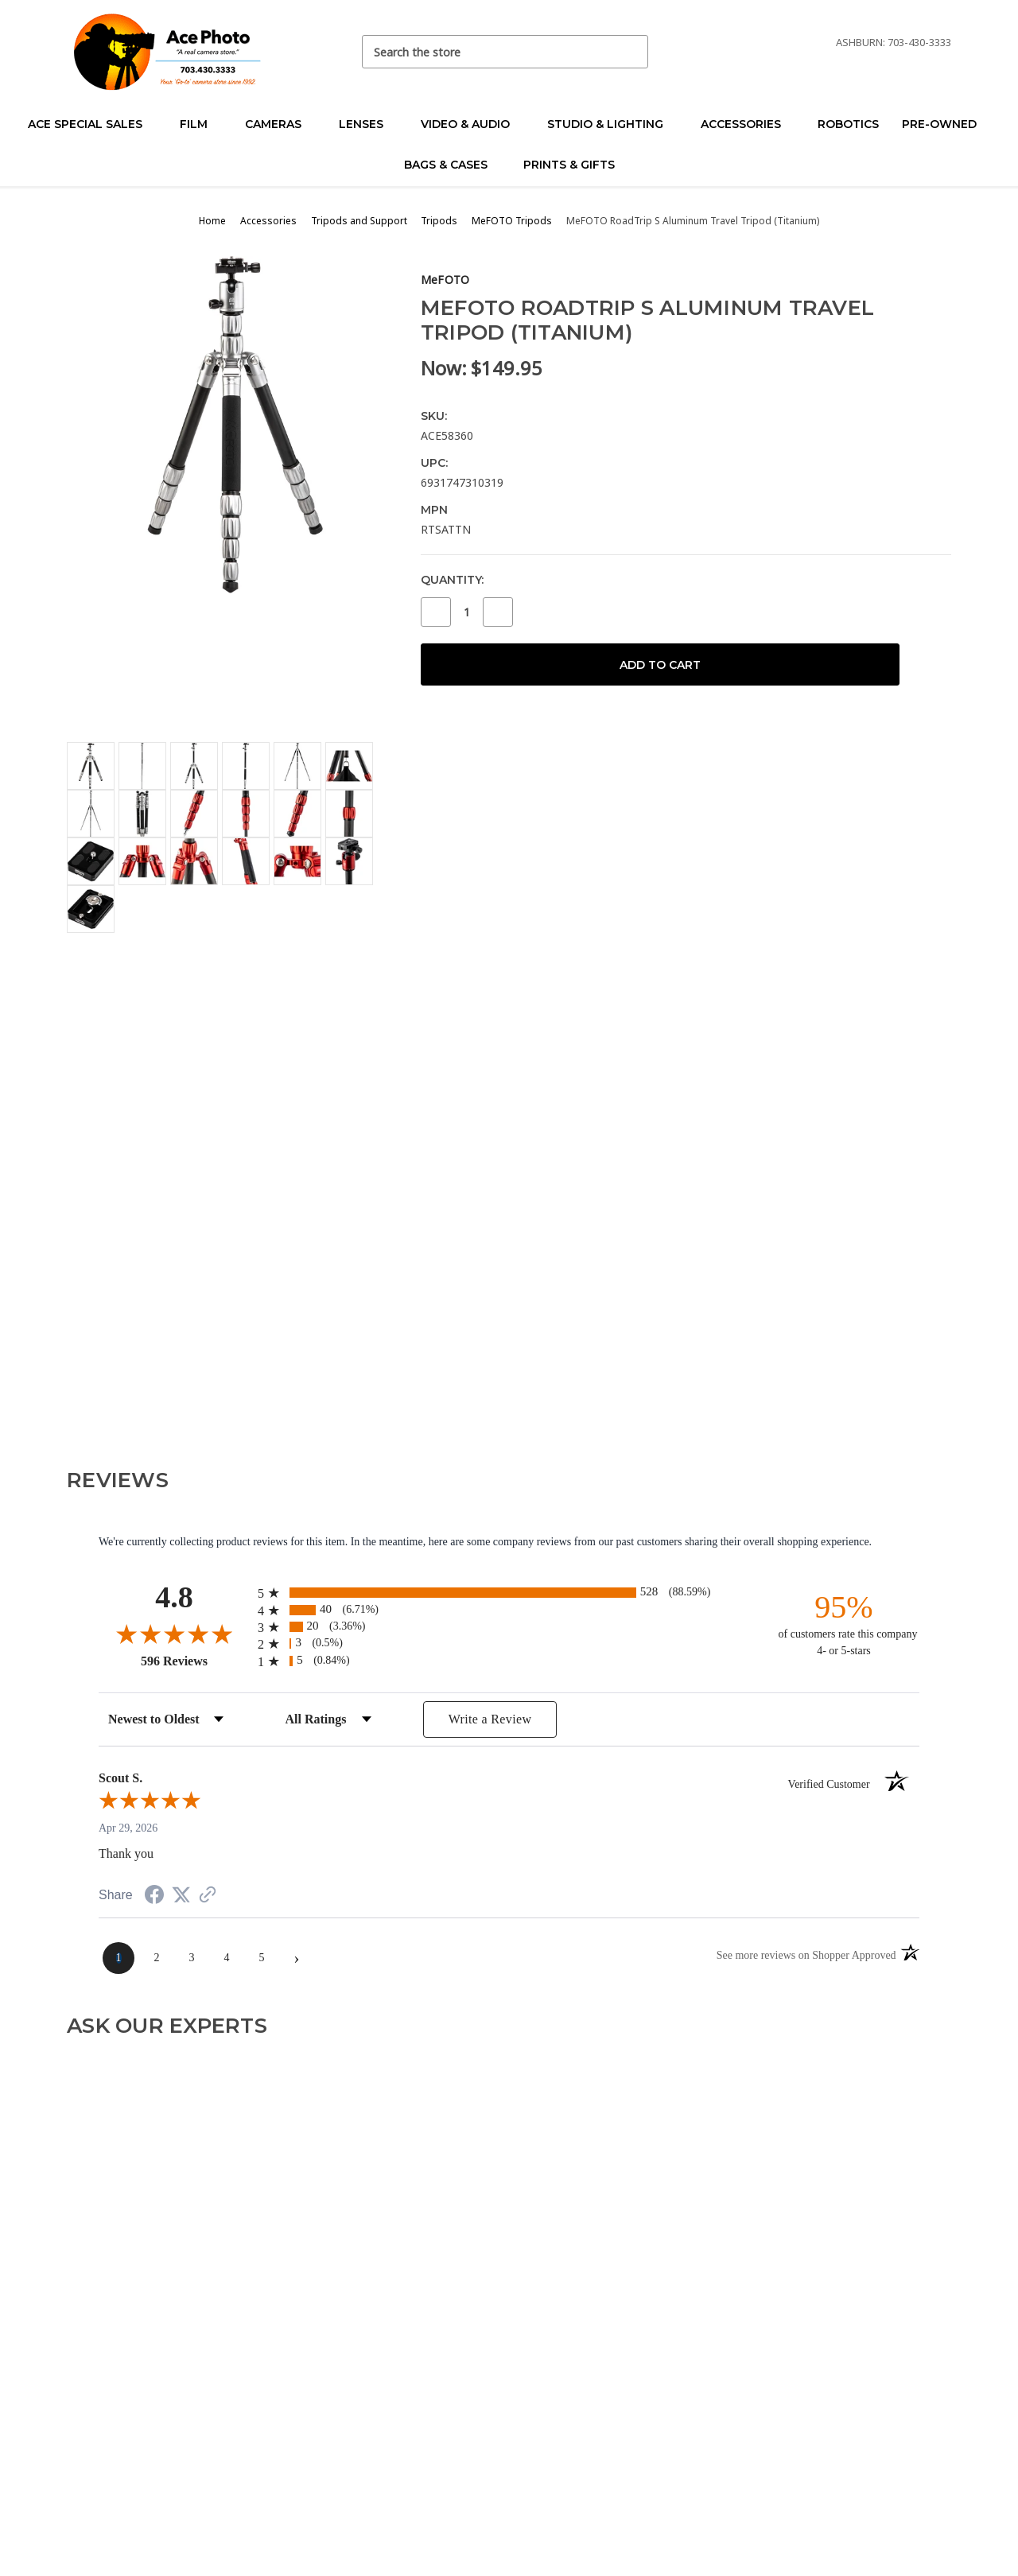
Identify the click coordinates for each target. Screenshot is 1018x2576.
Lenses (368, 124)
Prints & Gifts (569, 164)
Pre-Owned (946, 124)
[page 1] (118, 1958)
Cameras (280, 124)
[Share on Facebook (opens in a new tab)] (154, 1897)
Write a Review (490, 1719)
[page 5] (261, 1958)
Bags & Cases (452, 164)
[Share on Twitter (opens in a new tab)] (181, 1896)
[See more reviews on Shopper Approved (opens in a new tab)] (207, 1896)
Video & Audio (472, 124)
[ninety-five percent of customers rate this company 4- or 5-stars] (843, 1623)
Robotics (848, 124)
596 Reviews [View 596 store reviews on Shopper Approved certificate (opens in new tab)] (195, 1660)
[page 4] (226, 1958)
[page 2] (156, 1958)
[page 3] (191, 1958)
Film (200, 124)
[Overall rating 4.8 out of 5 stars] (174, 1633)
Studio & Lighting (612, 124)
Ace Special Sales (92, 124)
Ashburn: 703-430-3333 (893, 42)
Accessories (748, 124)
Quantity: (452, 580)
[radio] (509, 1592)
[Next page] (296, 1958)
